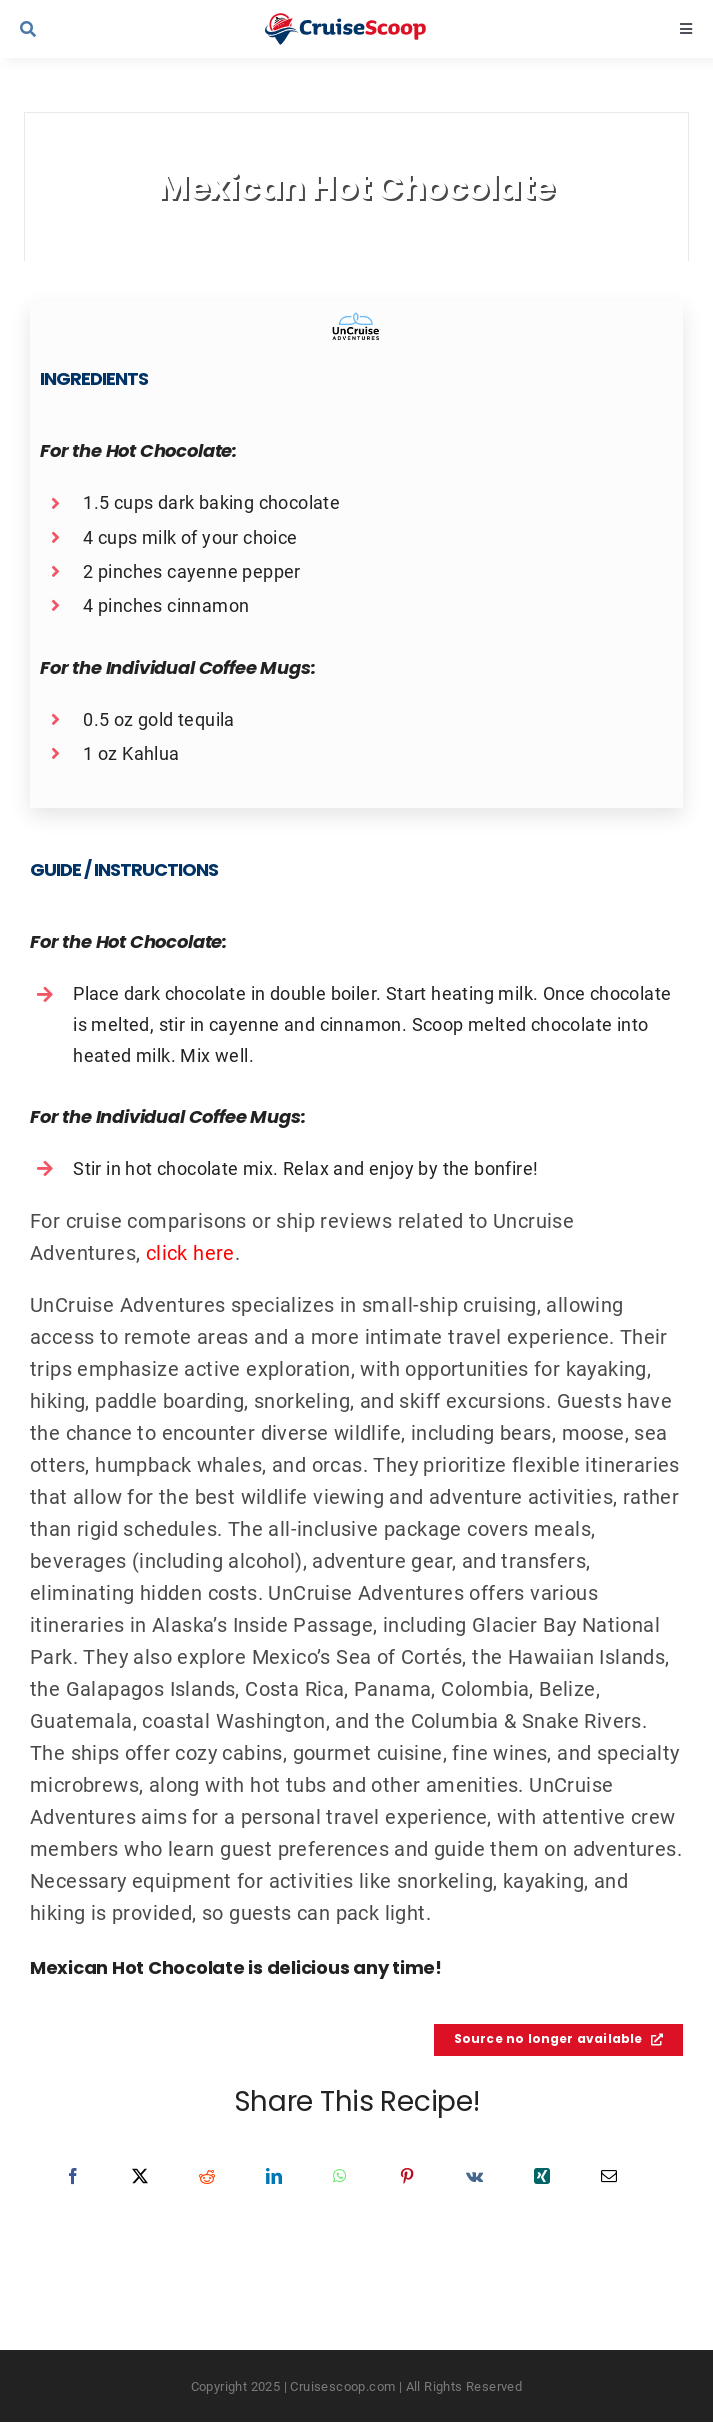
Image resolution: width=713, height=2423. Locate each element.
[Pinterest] (407, 2176)
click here (190, 1252)
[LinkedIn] (274, 2176)
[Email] (609, 2176)
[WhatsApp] (340, 2176)
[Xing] (542, 2176)
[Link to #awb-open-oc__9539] (87, 29)
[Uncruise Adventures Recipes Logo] (356, 321)
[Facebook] (73, 2176)
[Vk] (474, 2176)
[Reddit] (207, 2176)
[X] (140, 2176)
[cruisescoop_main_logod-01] (365, 23)
